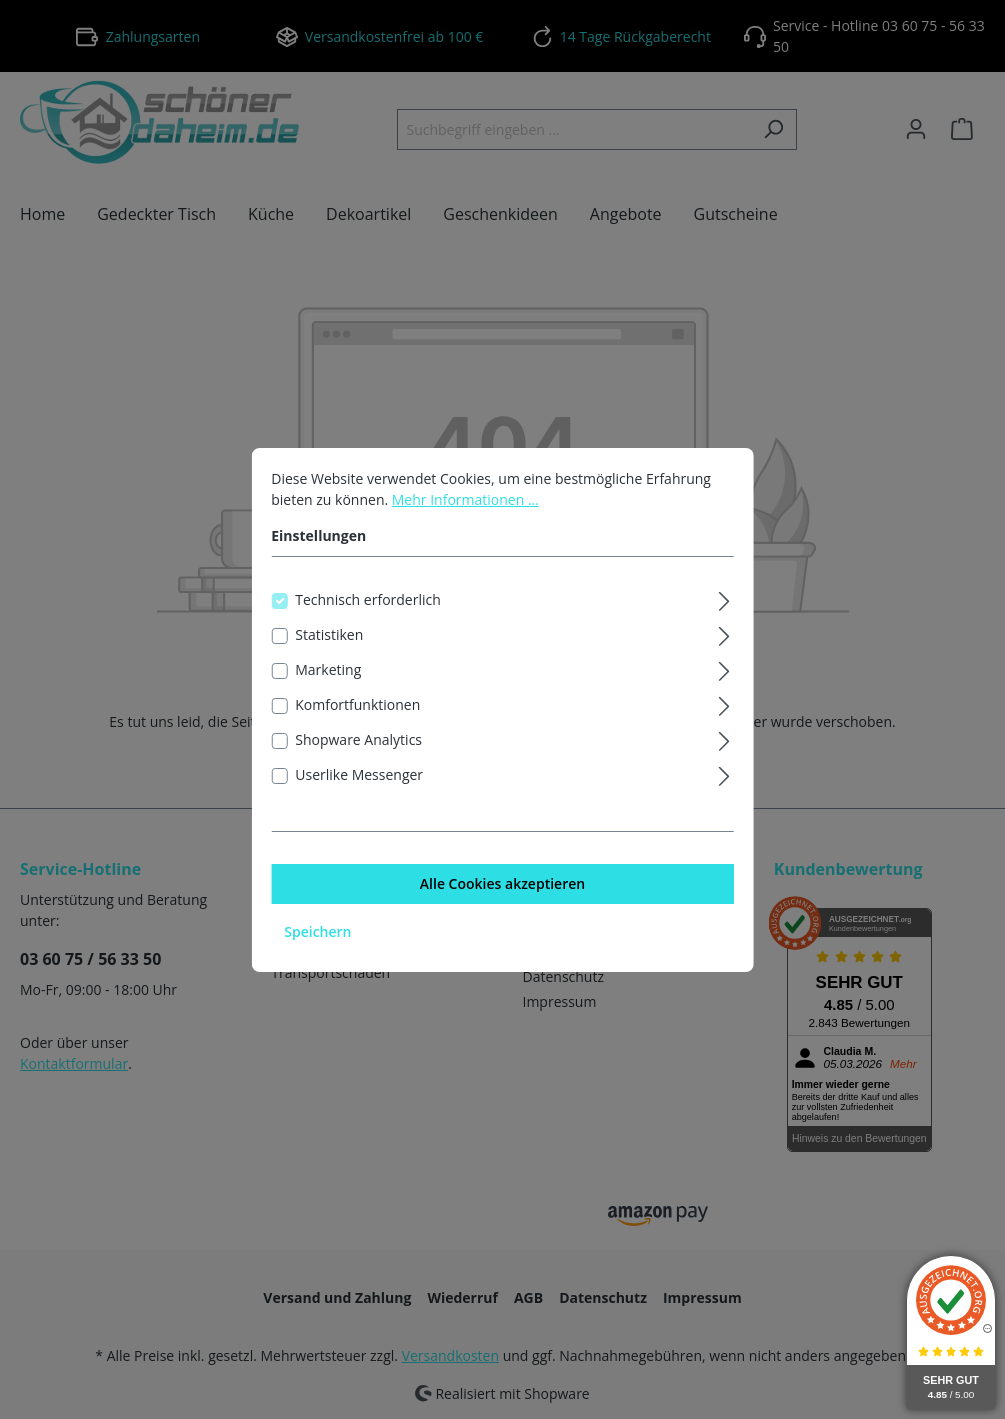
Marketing (328, 673)
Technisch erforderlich (368, 603)
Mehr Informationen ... (465, 503)
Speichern (317, 935)
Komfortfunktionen (357, 708)
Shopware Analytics (358, 743)
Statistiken (329, 638)
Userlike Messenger (359, 778)
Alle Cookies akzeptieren (502, 887)
